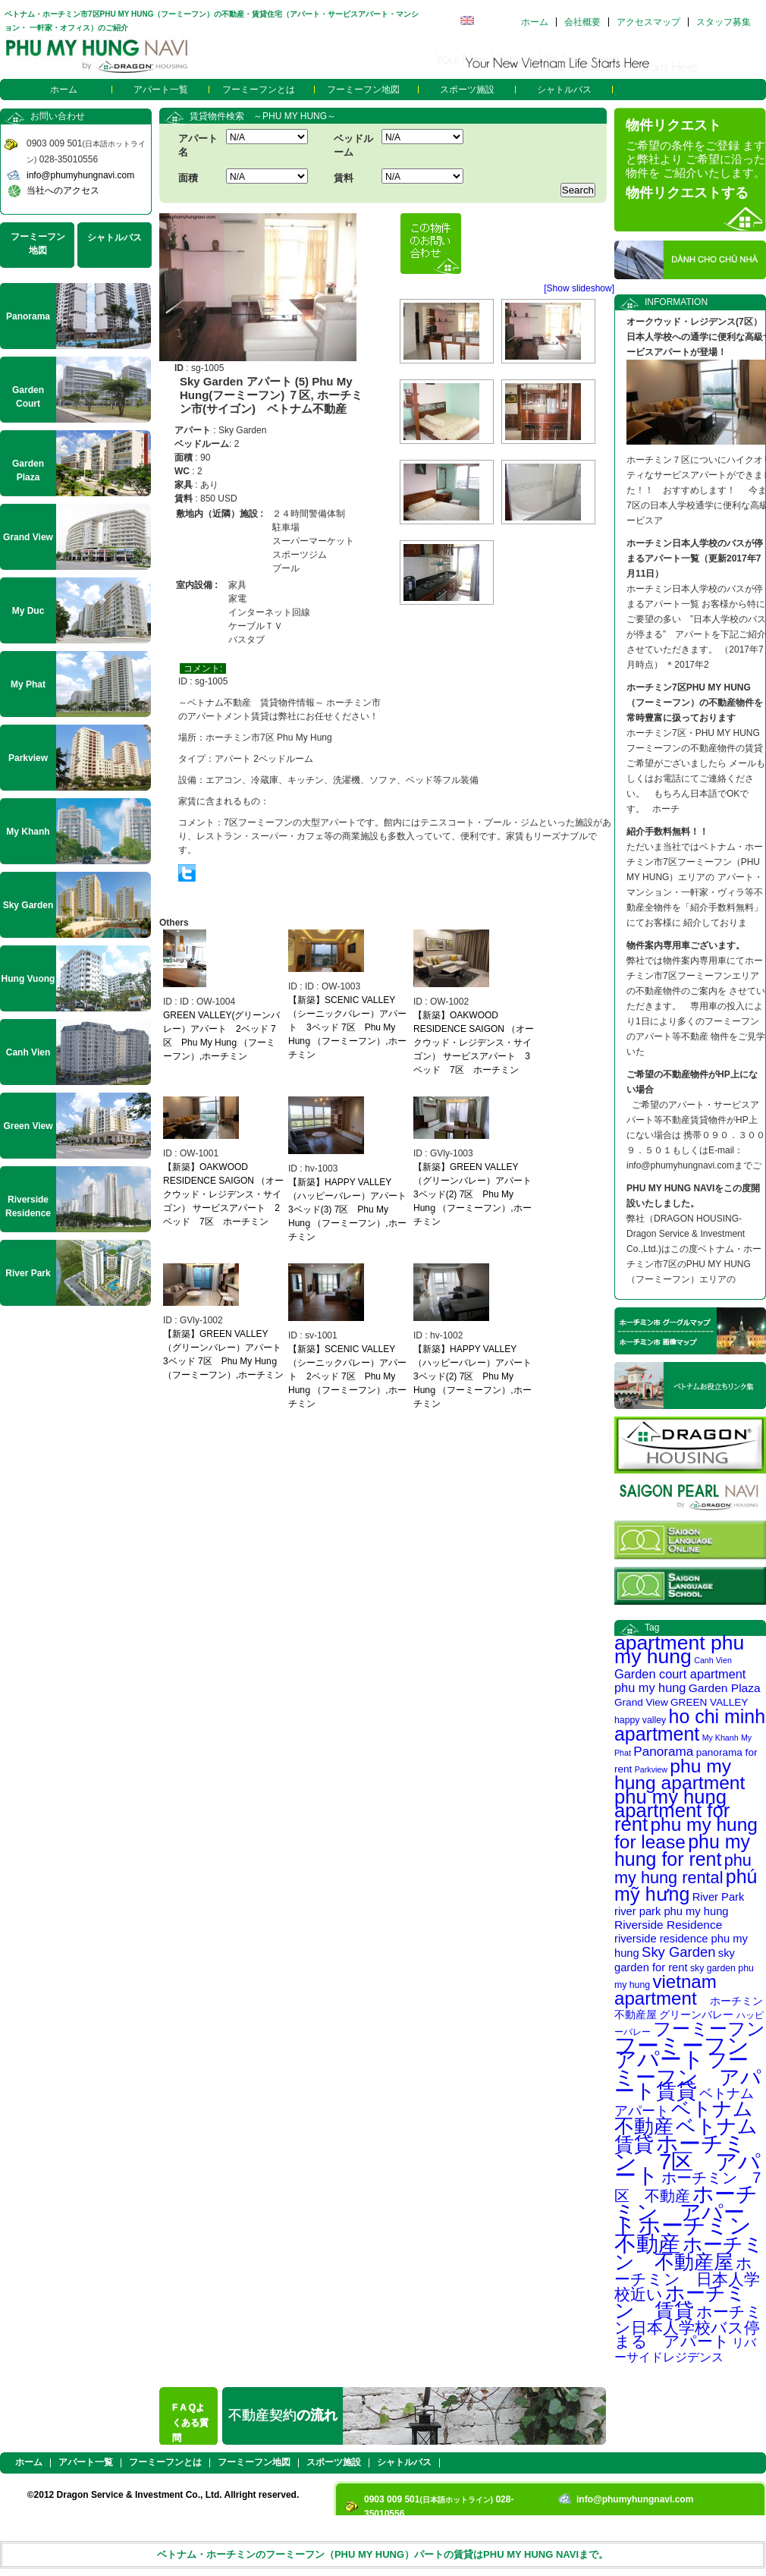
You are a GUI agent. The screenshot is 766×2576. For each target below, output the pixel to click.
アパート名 (198, 145)
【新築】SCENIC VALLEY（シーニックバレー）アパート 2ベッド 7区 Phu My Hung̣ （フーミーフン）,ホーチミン (347, 1376)
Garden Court (28, 397)
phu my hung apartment (679, 1774)
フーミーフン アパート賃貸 (687, 2076)
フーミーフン (709, 2029)
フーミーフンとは (258, 89)
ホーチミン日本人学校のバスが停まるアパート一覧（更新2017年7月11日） (694, 558)
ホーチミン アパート (686, 2209)
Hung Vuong (28, 978)
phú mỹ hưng (685, 1885)
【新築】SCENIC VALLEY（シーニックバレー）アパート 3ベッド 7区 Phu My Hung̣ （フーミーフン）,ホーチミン (347, 1027)
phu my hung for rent (682, 1850)
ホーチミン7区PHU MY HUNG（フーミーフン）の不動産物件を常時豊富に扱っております (694, 702)
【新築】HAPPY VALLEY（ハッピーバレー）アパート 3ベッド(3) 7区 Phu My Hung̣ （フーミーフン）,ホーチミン (352, 1209)
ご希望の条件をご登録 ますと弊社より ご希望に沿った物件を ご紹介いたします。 (695, 159)
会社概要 (582, 22)
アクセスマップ (648, 22)
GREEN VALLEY (709, 1702)
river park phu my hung (671, 1911)
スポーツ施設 (467, 89)
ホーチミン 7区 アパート (687, 2159)
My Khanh (720, 1737)
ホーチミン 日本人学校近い (687, 2279)
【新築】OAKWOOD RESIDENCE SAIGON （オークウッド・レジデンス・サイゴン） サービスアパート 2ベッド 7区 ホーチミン (223, 1194)
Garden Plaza (725, 1687)
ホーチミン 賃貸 (680, 2301)
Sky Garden (678, 1952)
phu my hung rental (683, 1869)
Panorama (663, 1751)
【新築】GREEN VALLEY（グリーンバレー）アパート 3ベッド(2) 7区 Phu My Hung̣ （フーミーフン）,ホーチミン (477, 1194)
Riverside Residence (668, 1924)
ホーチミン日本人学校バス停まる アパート (688, 2326)
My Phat (28, 684)
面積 (188, 178)
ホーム (534, 22)
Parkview (651, 1769)
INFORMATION (676, 302)
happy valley (640, 1720)
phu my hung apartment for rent (672, 1810)
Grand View (641, 1702)
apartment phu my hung (679, 1649)
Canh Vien (713, 1660)
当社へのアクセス (63, 190)
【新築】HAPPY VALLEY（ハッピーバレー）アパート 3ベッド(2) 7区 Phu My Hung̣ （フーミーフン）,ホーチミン (477, 1376)
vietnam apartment (665, 1989)
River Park (718, 1897)
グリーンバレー (696, 2015)
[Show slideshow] (579, 288)
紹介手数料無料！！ (667, 831)
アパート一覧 (160, 89)
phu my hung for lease (686, 1833)
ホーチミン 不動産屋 (689, 2253)
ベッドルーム (353, 145)
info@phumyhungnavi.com (80, 175)
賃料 (343, 178)
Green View (27, 1126)
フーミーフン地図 (363, 89)
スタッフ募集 (723, 22)
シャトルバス (564, 89)
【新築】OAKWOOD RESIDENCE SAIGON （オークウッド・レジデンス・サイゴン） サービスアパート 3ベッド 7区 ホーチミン (473, 1042)
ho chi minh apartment (689, 1725)
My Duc (28, 610)
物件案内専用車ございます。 (685, 945)
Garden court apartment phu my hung (680, 1680)
